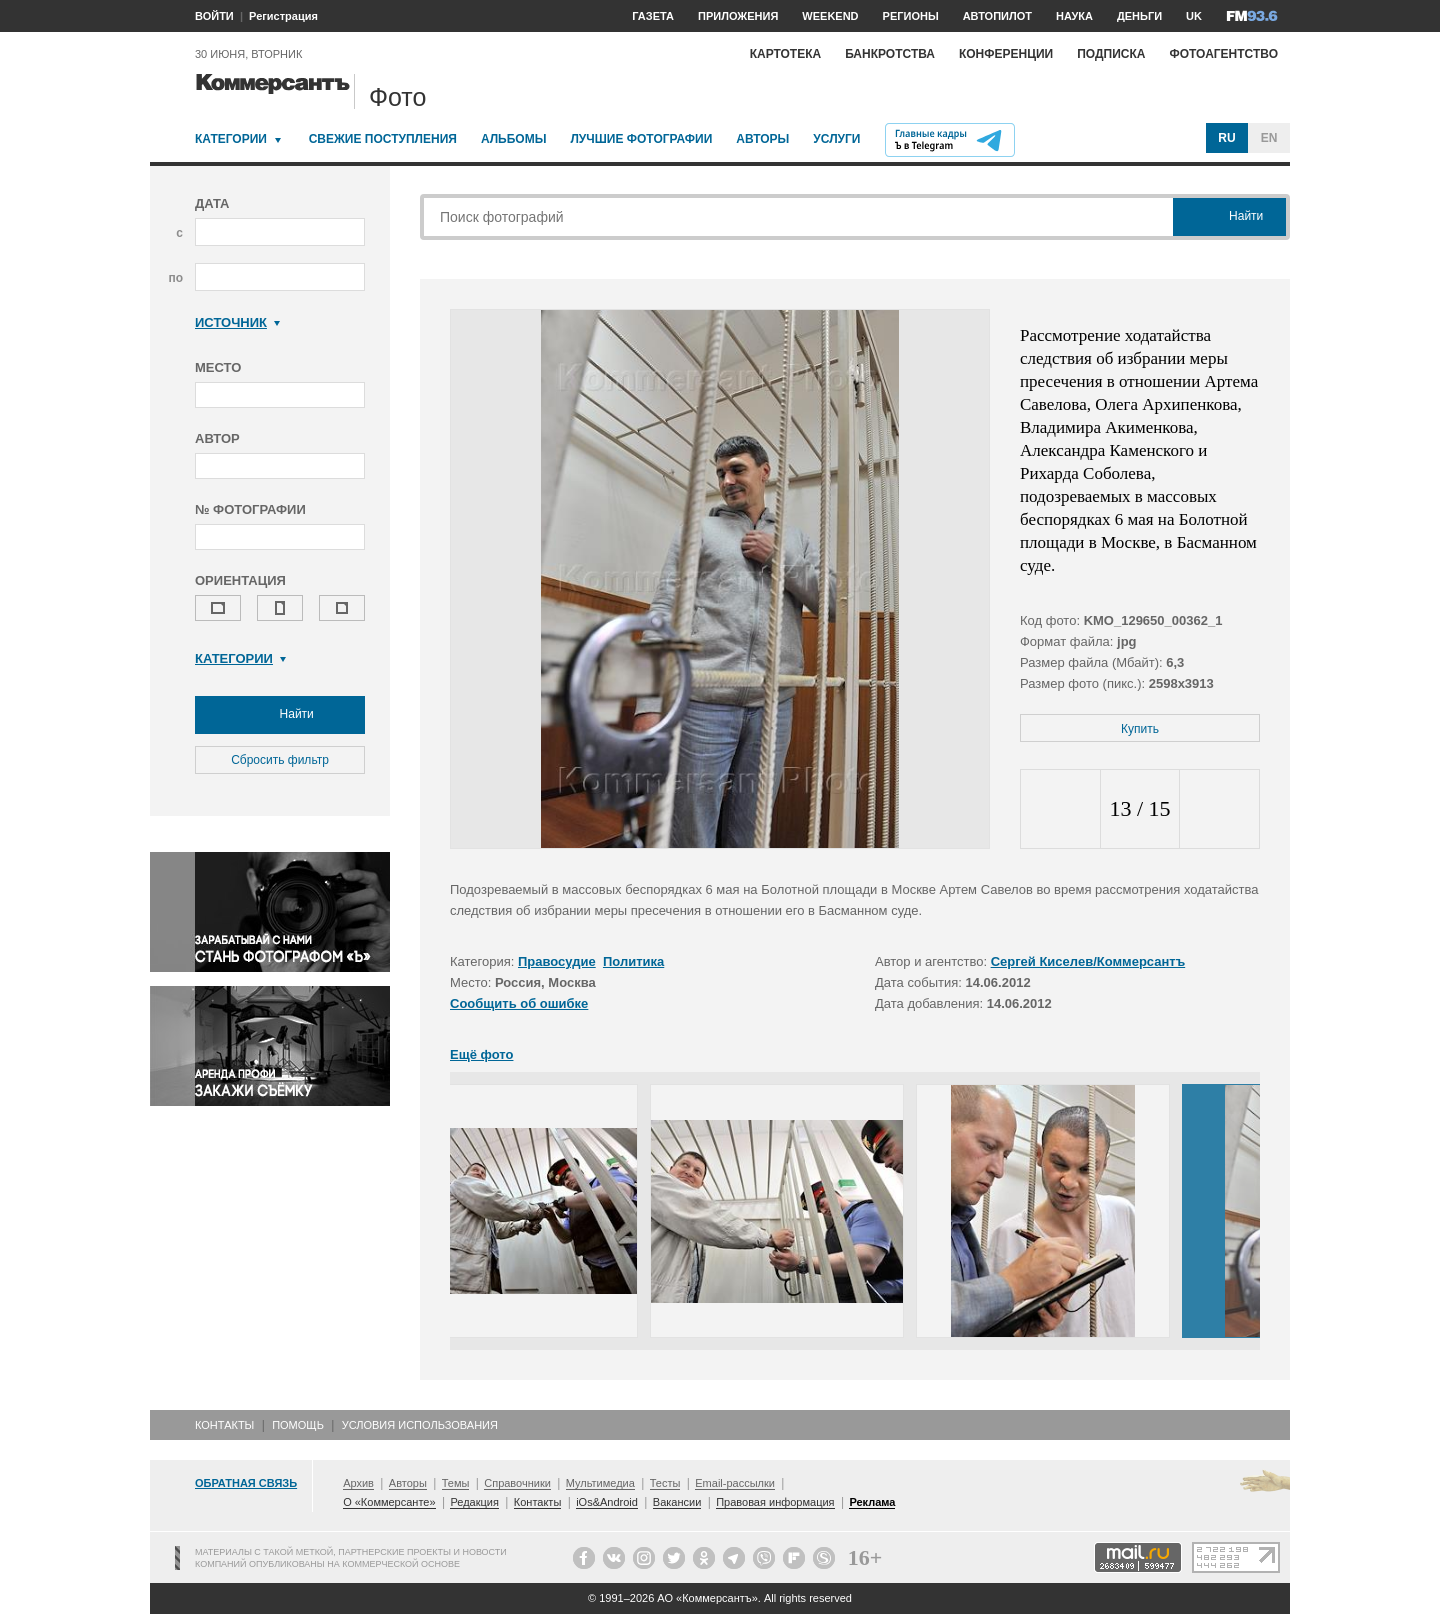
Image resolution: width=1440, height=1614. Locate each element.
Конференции (1006, 54)
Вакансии (677, 1502)
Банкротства (890, 54)
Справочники (517, 1483)
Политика (633, 961)
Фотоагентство (1223, 54)
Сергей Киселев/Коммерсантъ (1088, 961)
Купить (1140, 729)
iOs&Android (607, 1502)
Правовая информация (775, 1502)
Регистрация (283, 16)
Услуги (836, 139)
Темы (456, 1483)
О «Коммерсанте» (389, 1502)
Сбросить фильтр (280, 760)
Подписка (1111, 54)
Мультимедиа (600, 1483)
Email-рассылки (735, 1483)
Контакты (224, 1425)
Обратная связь (246, 1483)
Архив (358, 1483)
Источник (237, 322)
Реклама (872, 1502)
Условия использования (420, 1425)
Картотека (786, 54)
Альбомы (514, 139)
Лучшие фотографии (641, 139)
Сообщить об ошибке (519, 1003)
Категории (231, 139)
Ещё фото (481, 1054)
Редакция (474, 1502)
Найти (280, 715)
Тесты (665, 1483)
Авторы (762, 139)
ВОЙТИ (214, 16)
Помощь (298, 1425)
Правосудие (557, 961)
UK (1194, 16)
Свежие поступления (383, 139)
